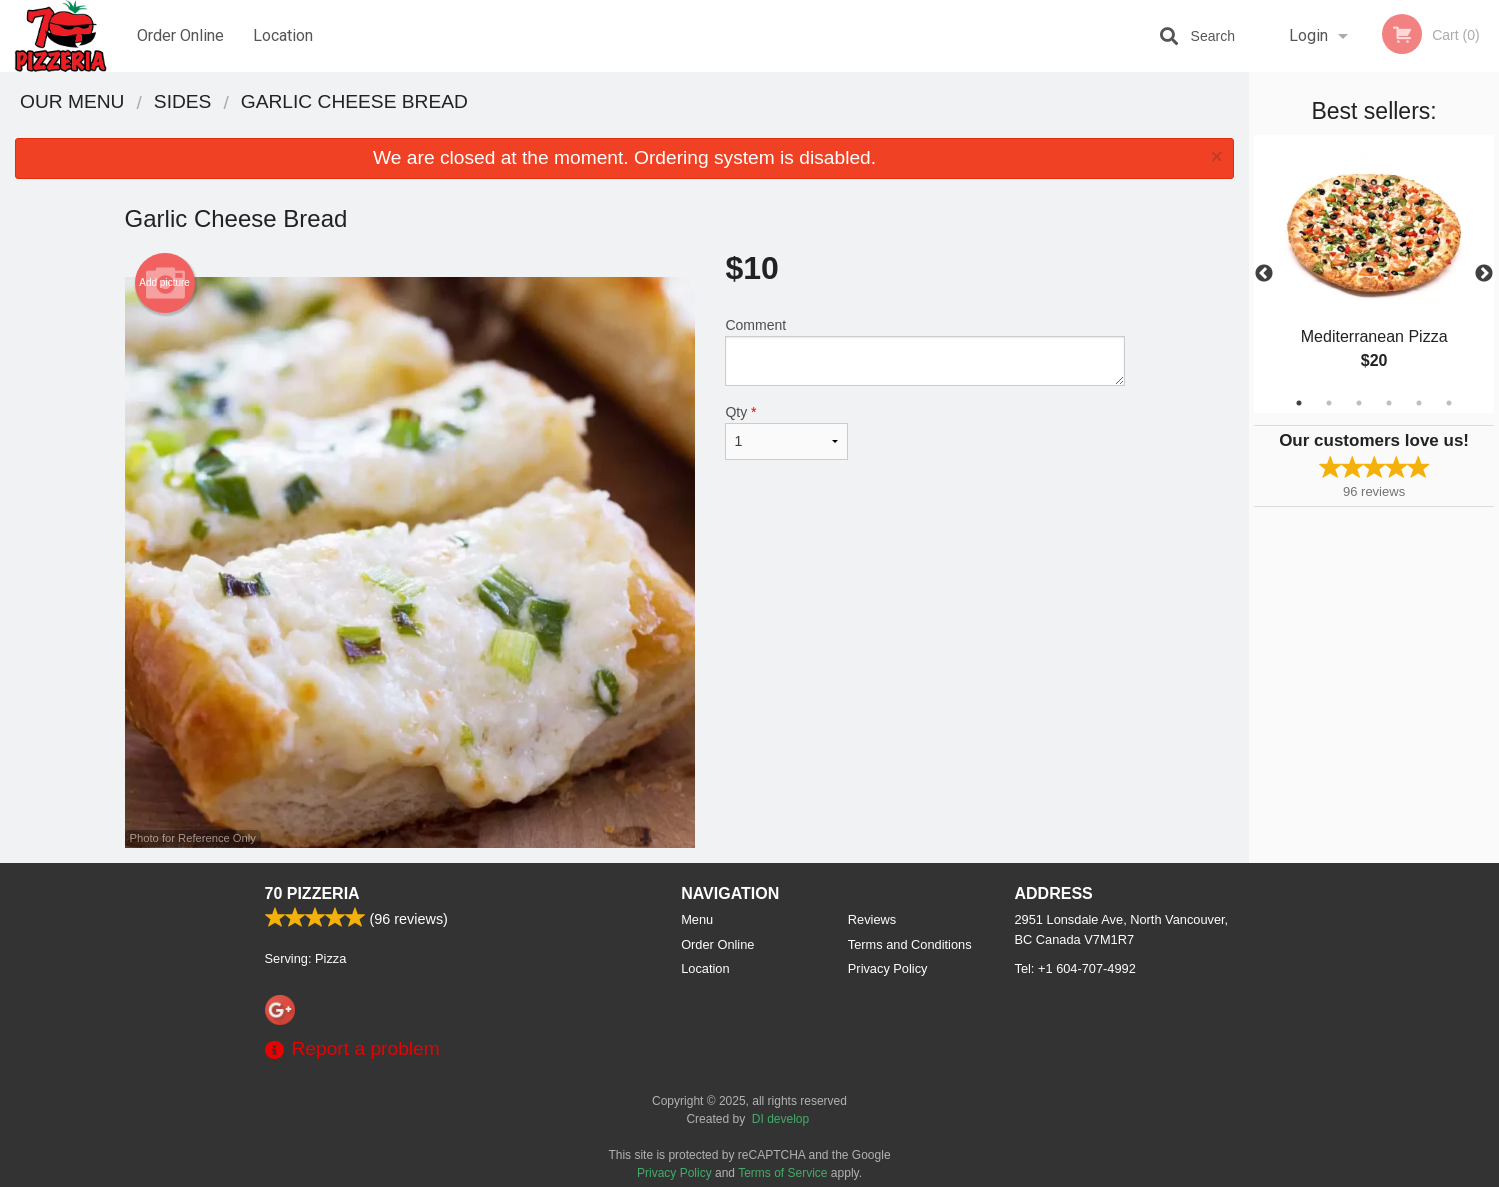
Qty (786, 432)
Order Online (180, 35)
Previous (1264, 274)
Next (1484, 274)
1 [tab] (1299, 403)
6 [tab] (1449, 403)
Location (283, 35)
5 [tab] (1419, 403)
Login (1308, 35)
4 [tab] (1389, 403)
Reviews (872, 919)
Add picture (164, 283)
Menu (697, 919)
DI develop (780, 1119)
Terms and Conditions (910, 944)
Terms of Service (782, 1173)
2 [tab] (1329, 403)
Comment (924, 351)
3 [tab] (1359, 403)
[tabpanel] (1374, 274)
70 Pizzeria (312, 893)
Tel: (1075, 968)
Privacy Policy (888, 968)
